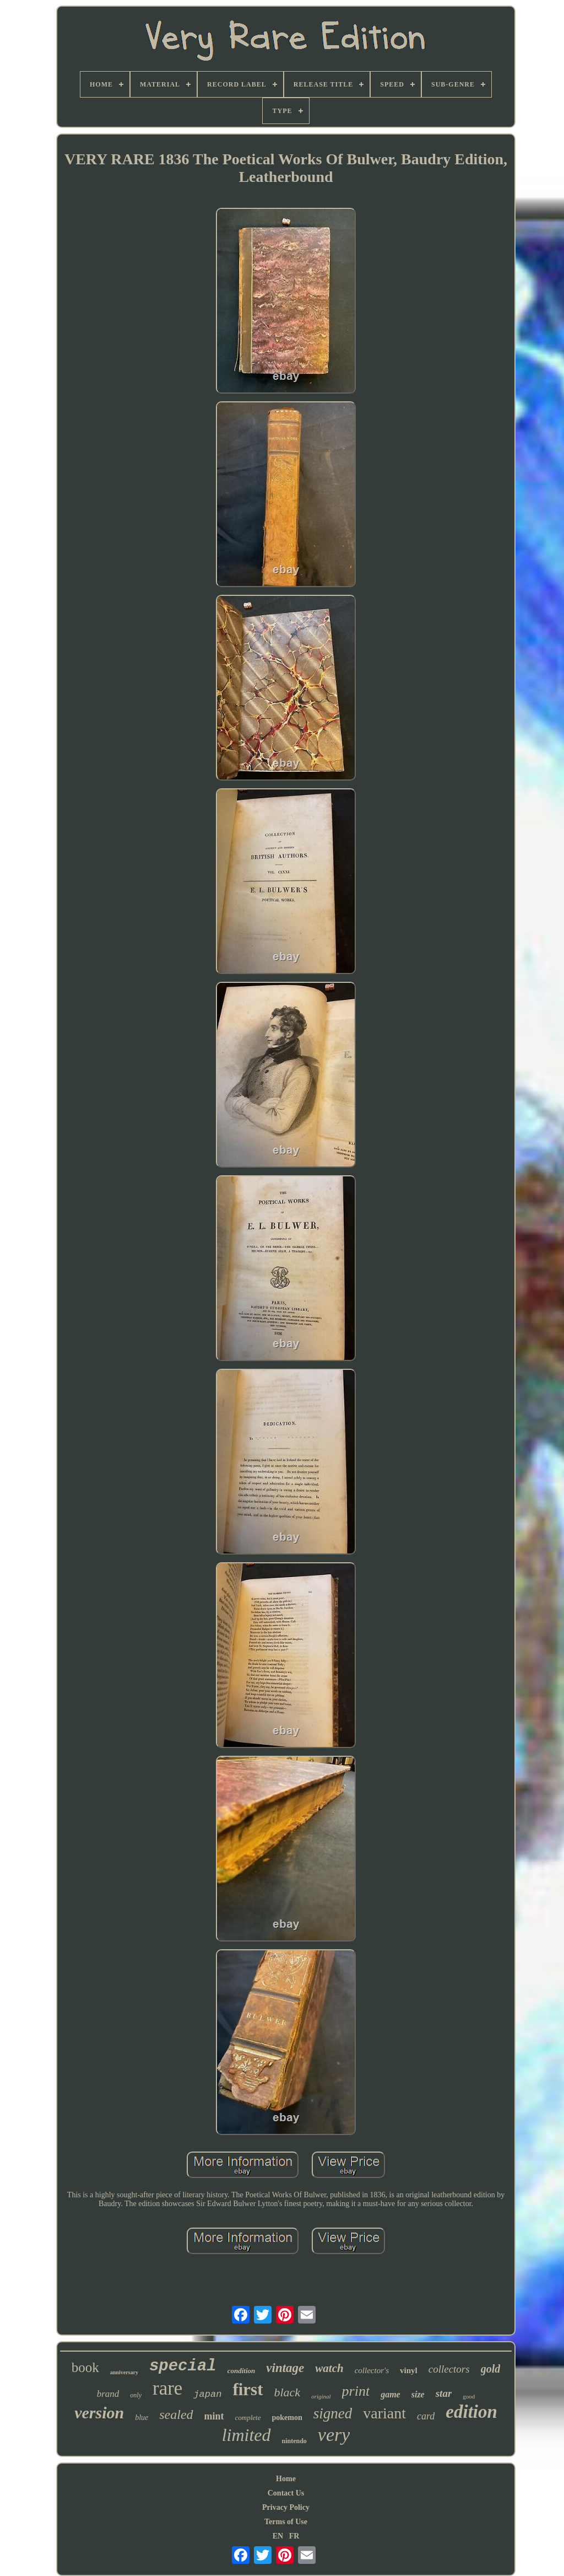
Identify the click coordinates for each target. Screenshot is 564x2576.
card (426, 2416)
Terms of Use (285, 2522)
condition (241, 2371)
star (444, 2393)
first (247, 2389)
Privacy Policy (286, 2507)
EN (278, 2536)
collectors (449, 2369)
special (182, 2366)
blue (141, 2417)
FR (294, 2536)
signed (332, 2413)
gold (491, 2369)
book (85, 2367)
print (356, 2391)
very (334, 2434)
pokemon (287, 2417)
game (390, 2394)
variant (384, 2413)
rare (167, 2388)
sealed (176, 2414)
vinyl (408, 2370)
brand (108, 2394)
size (418, 2394)
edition (471, 2412)
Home (286, 2479)
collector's (372, 2370)
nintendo (294, 2441)
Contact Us (286, 2493)
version (99, 2412)
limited (246, 2435)
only (136, 2395)
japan (207, 2394)
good (469, 2396)
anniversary (124, 2372)
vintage (285, 2368)
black (287, 2392)
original (320, 2396)
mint (214, 2416)
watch (329, 2368)
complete (248, 2417)
